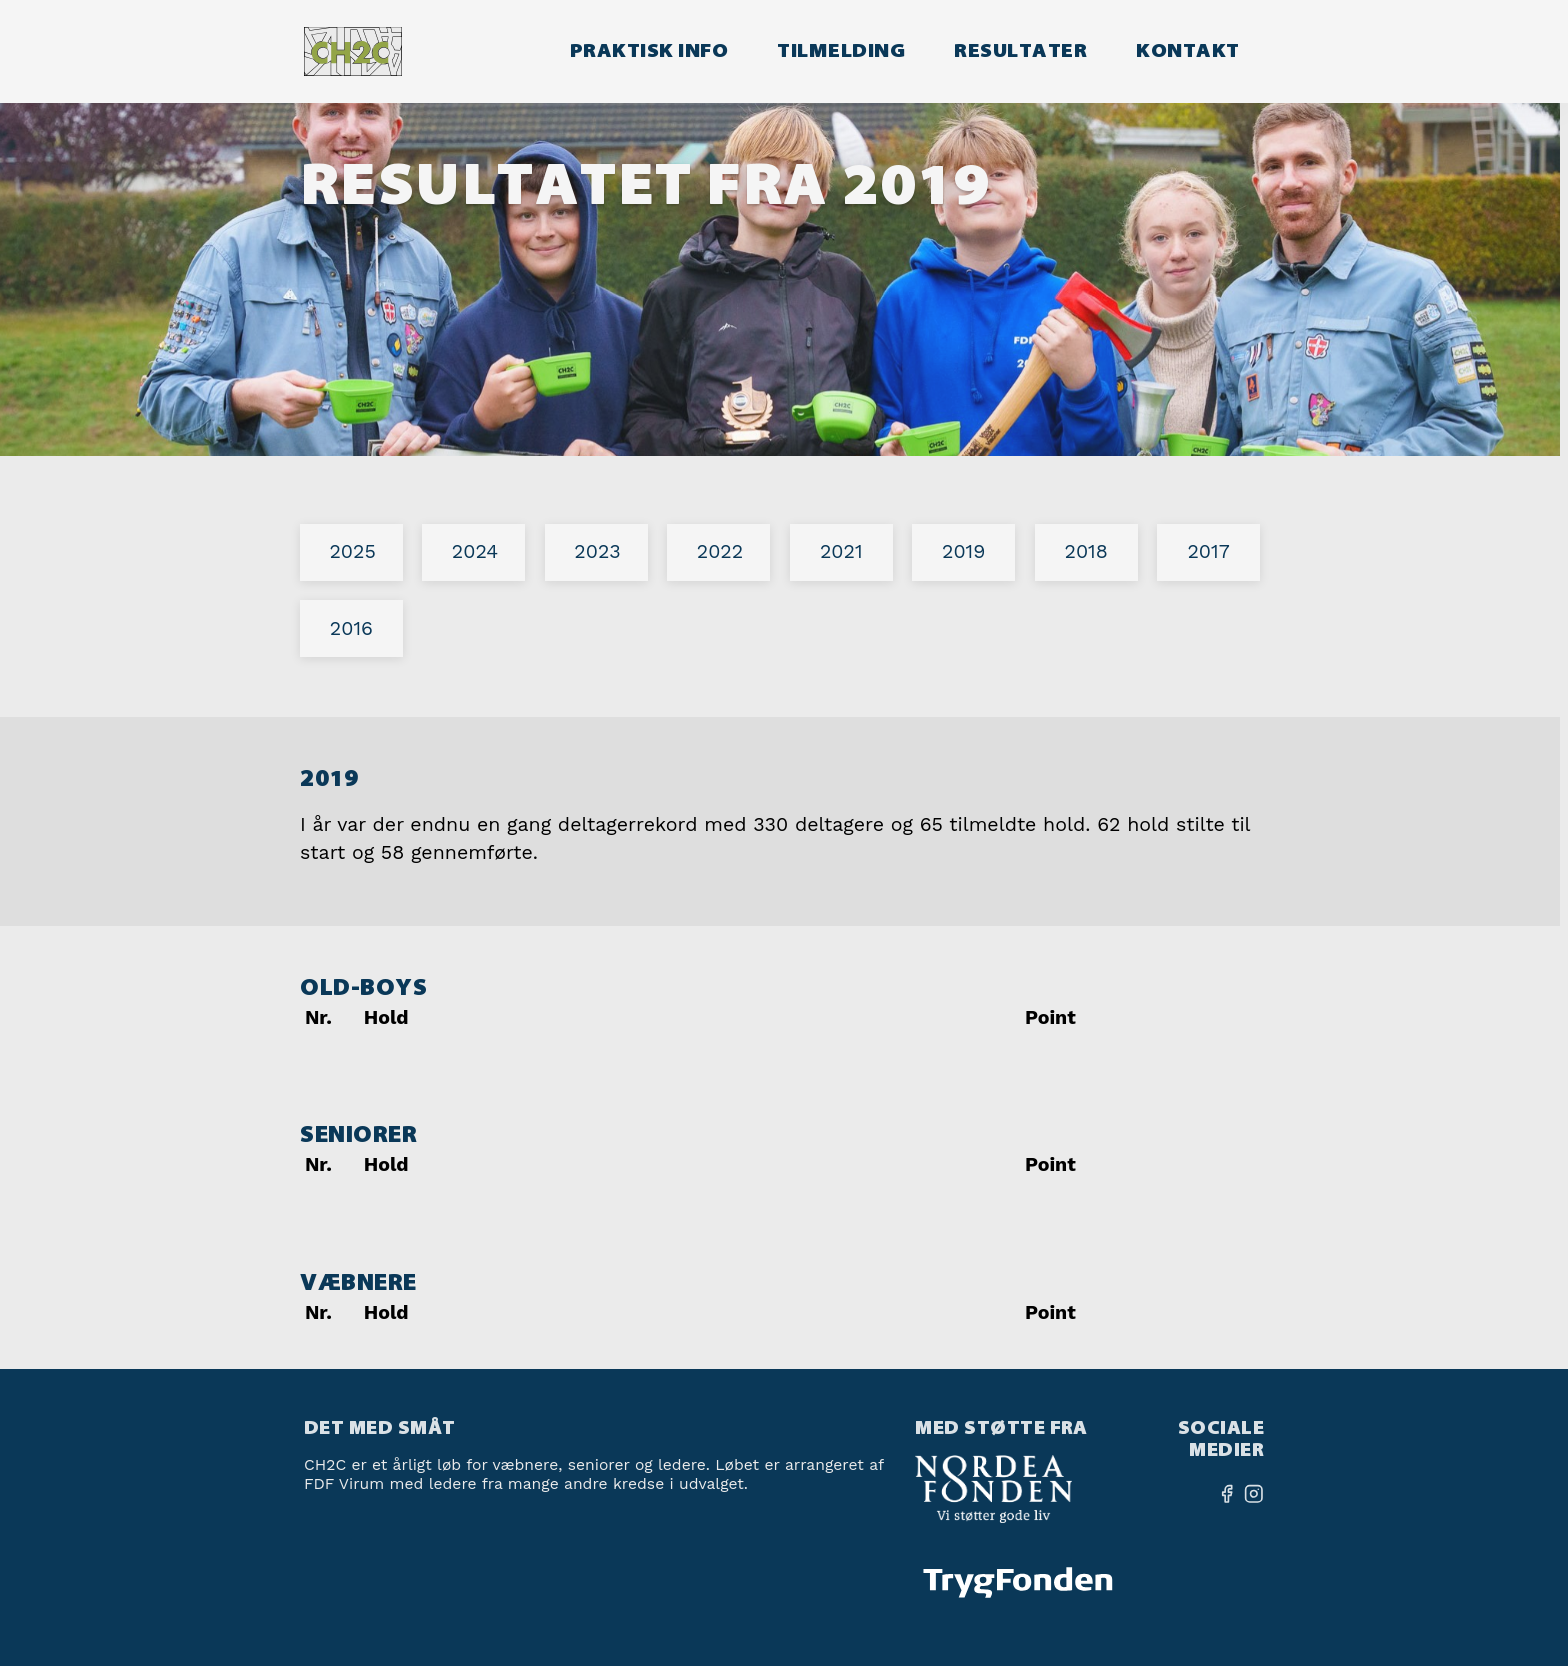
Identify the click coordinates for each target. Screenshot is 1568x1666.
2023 (597, 551)
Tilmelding (841, 50)
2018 (1085, 551)
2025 (352, 551)
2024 (475, 551)
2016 (351, 628)
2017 (1208, 551)
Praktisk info (649, 50)
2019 (963, 551)
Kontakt (1187, 50)
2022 (720, 551)
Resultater (1020, 50)
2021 (841, 551)
